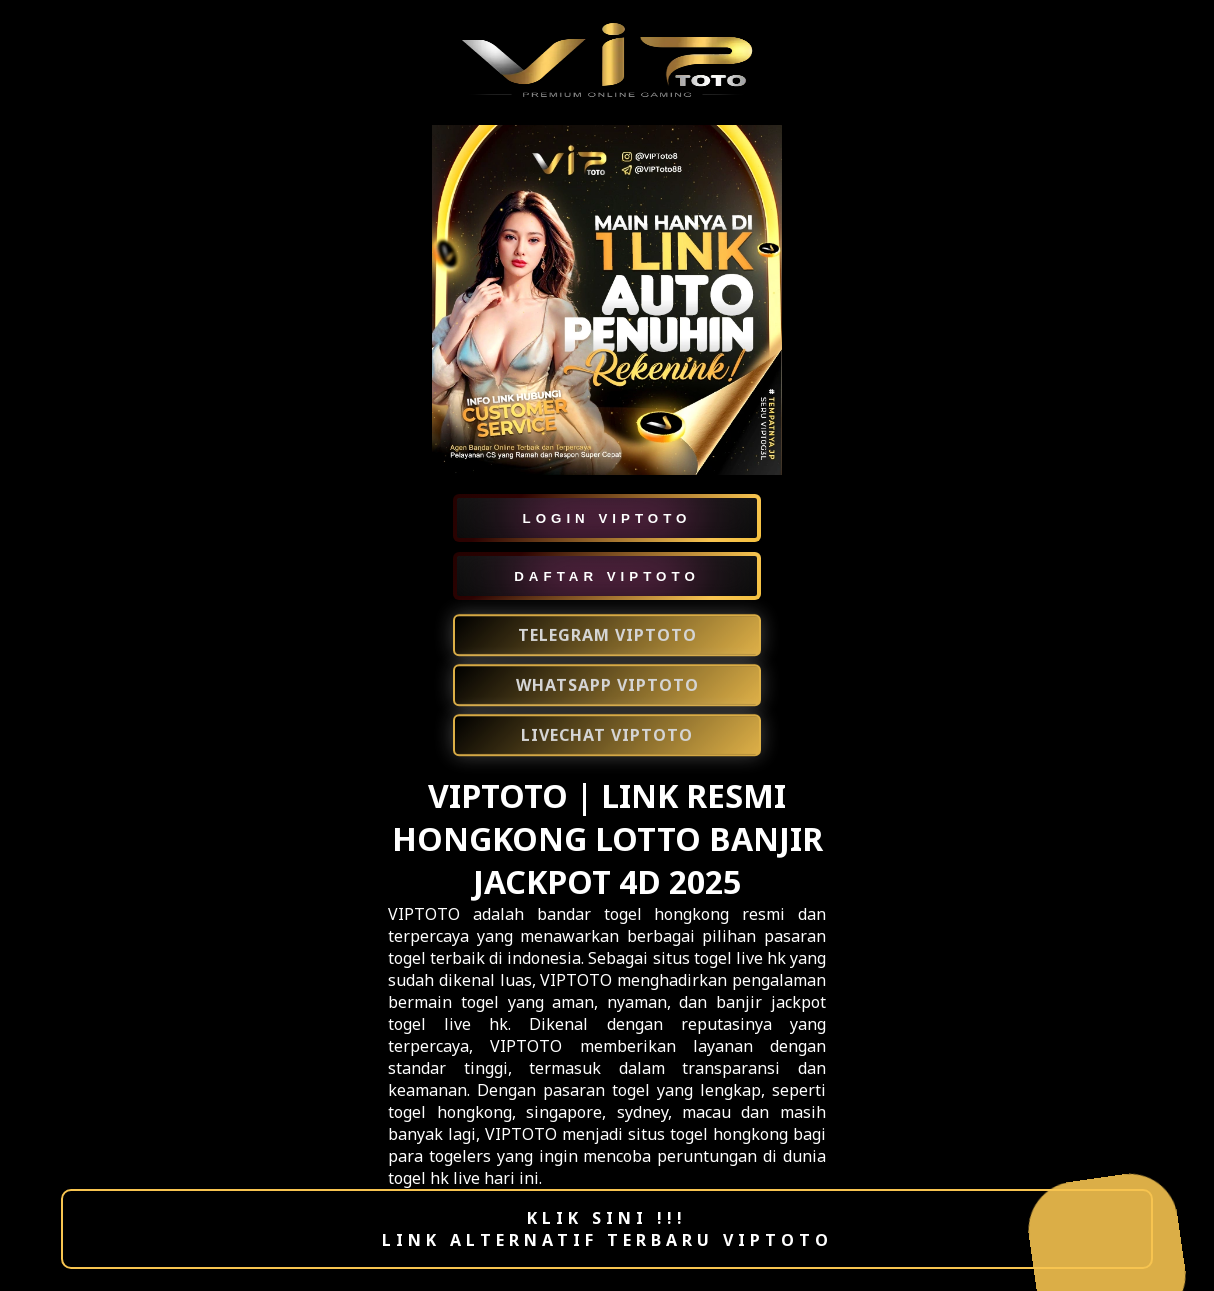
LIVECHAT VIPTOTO (607, 736)
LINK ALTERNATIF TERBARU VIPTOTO (607, 1240)
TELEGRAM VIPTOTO (607, 636)
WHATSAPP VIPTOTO (607, 686)
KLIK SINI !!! (607, 1218)
